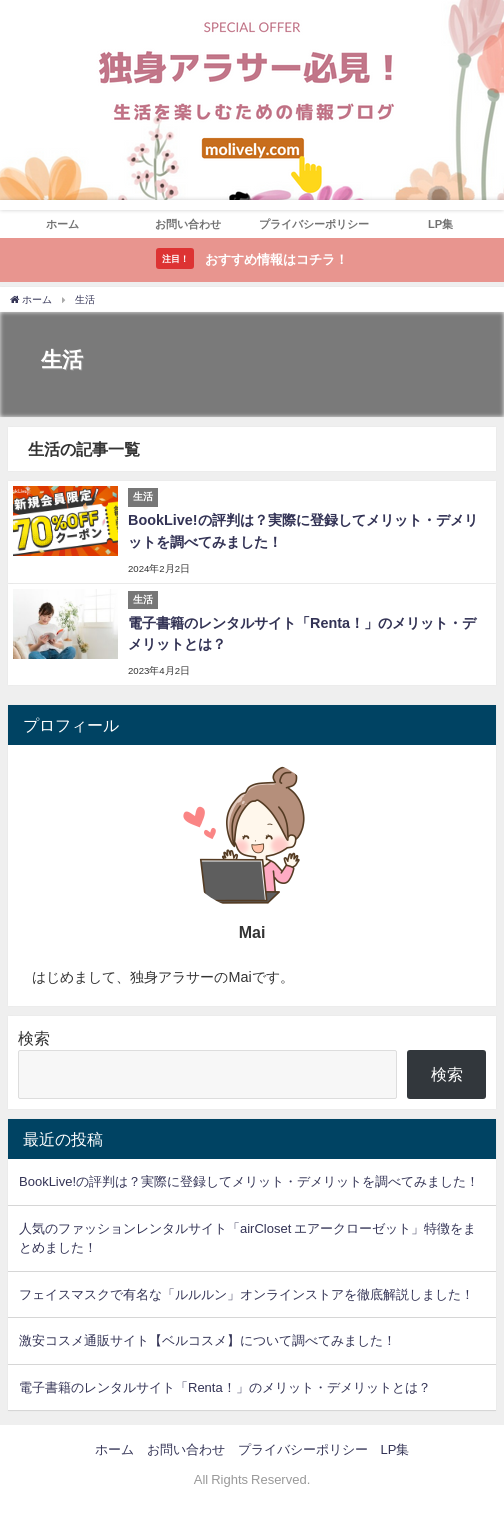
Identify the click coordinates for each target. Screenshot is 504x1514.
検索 (34, 1038)
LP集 (440, 224)
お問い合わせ (188, 224)
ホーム (62, 224)
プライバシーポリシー (314, 224)
